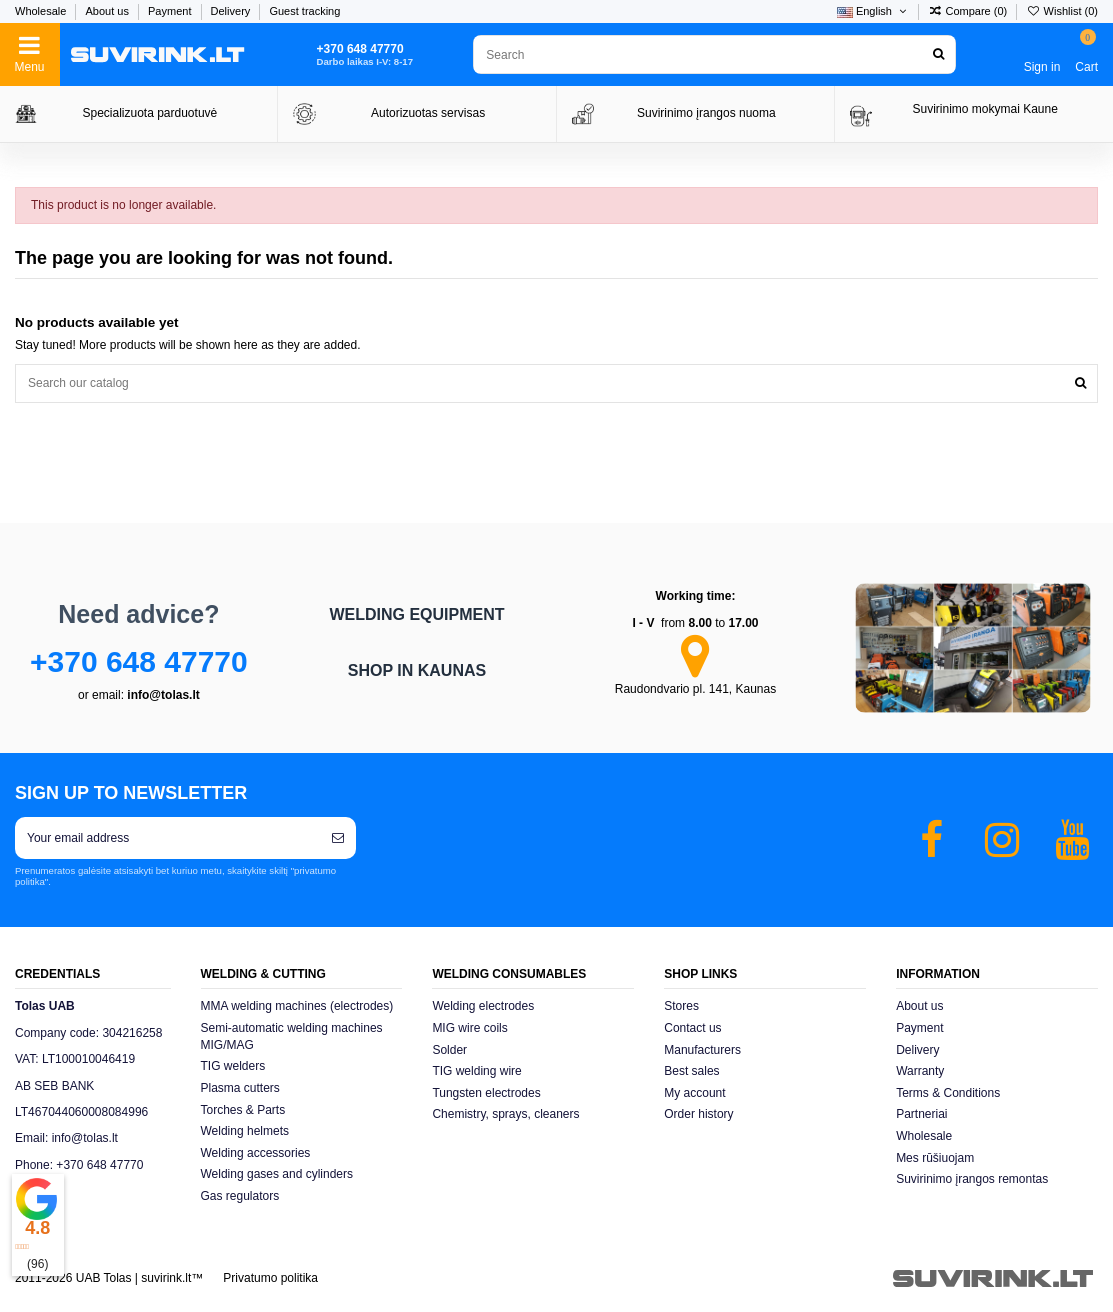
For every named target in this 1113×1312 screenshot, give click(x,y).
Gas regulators (240, 1196)
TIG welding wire (476, 1071)
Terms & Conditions (948, 1093)
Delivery (232, 11)
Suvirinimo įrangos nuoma (706, 113)
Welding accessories (256, 1153)
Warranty (920, 1071)
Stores (681, 1006)
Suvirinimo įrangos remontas (972, 1179)
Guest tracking (304, 11)
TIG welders (233, 1066)
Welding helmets (245, 1131)
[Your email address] (167, 838)
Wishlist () (1062, 11)
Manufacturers (702, 1050)
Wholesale (42, 11)
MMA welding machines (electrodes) (297, 1006)
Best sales (691, 1071)
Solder (449, 1050)
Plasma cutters (240, 1088)
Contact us (692, 1028)
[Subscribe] (338, 838)
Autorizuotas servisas (428, 113)
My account (694, 1093)
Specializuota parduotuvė (149, 113)
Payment (171, 11)
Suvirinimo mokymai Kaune (984, 109)
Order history (698, 1114)
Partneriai (921, 1114)
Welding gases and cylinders (277, 1174)
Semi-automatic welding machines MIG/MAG (292, 1036)
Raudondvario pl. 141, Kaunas (695, 689)
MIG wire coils (469, 1028)
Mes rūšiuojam (935, 1158)
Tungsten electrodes (486, 1093)
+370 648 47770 (139, 661)
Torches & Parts (243, 1110)
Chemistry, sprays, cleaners (505, 1114)
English (873, 11)
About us (108, 11)
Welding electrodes (483, 1006)
